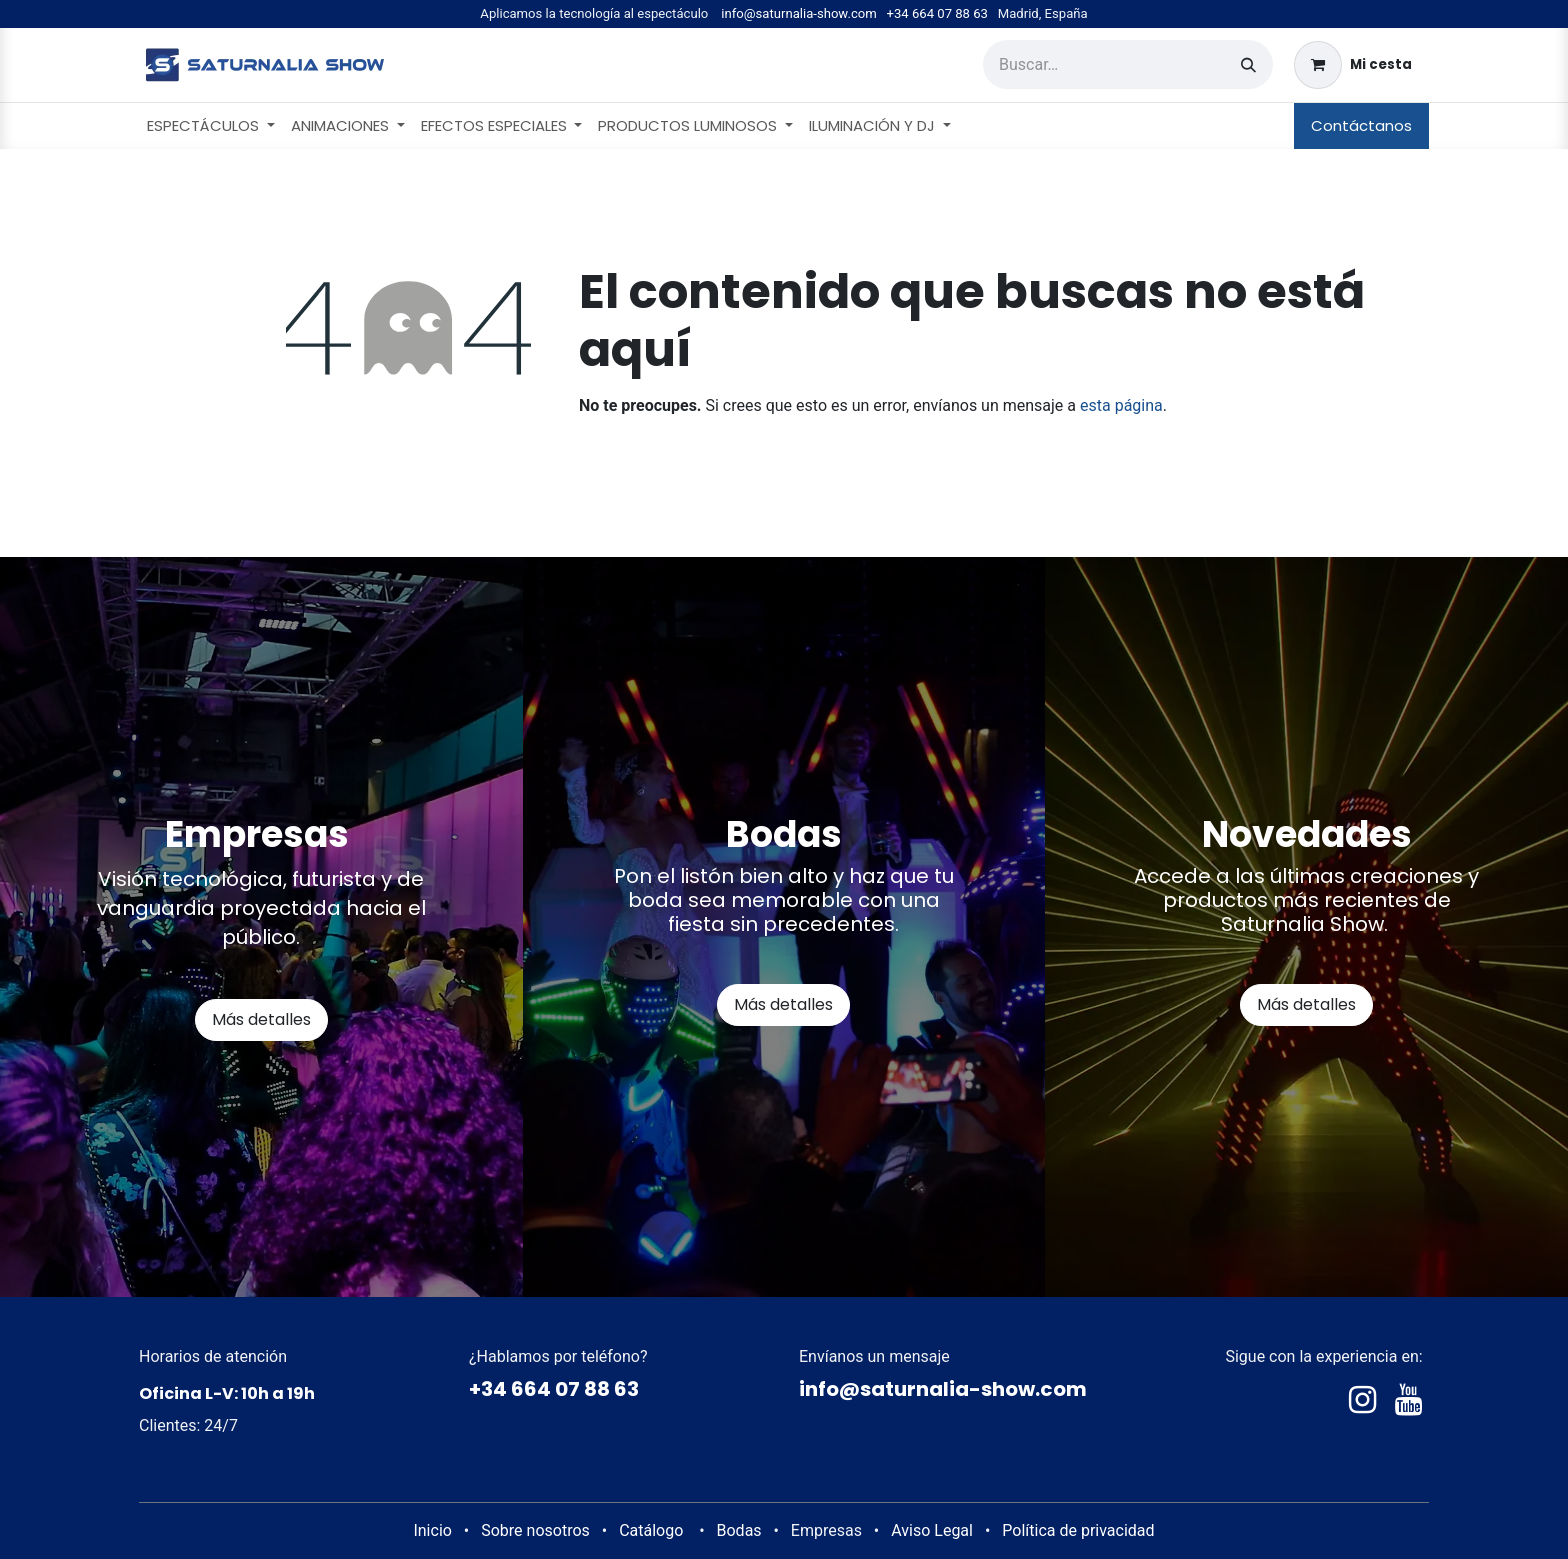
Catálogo (651, 1530)
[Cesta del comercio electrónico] (1353, 65)
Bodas (739, 1530)
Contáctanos (1361, 125)
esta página (1121, 405)
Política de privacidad (1078, 1530)
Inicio (432, 1530)
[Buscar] (1248, 64)
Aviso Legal (932, 1530)
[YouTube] (1408, 1400)
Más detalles (261, 1019)
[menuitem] (211, 126)
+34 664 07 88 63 (937, 13)
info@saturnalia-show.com (798, 13)
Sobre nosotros (535, 1530)
